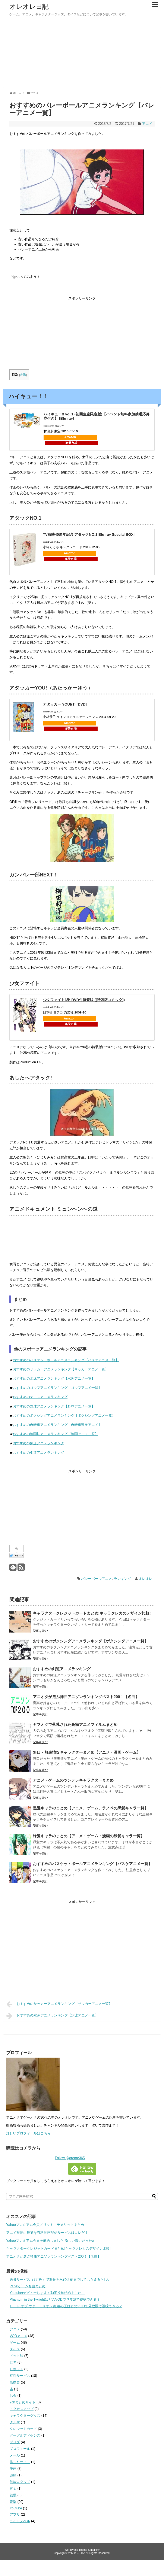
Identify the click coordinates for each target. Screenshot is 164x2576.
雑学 (13, 2495)
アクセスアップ (22, 2409)
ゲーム (15, 2342)
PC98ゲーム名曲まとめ (27, 2286)
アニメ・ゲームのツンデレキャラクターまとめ (73, 1780)
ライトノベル (20, 2521)
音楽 (13, 2502)
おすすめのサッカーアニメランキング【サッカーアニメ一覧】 (60, 1369)
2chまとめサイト (23, 2402)
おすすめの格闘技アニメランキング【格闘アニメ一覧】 (55, 1434)
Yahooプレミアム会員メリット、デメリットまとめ (45, 2225)
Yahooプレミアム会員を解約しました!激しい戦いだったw (50, 2240)
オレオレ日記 (29, 6)
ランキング (122, 1579)
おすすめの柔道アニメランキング (38, 1452)
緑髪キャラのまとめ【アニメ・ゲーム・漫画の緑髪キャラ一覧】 (88, 1836)
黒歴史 (15, 2382)
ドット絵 (16, 2356)
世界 (13, 2362)
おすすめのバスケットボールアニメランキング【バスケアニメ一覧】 (66, 1360)
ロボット (16, 2369)
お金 (13, 2395)
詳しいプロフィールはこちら (28, 2133)
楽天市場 (71, 443)
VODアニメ (18, 2336)
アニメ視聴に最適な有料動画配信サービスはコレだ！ (47, 2232)
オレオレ (145, 1579)
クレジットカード (23, 2429)
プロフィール (20, 2449)
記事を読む (40, 1631)
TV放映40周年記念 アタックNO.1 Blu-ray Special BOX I (89, 535)
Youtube (16, 2508)
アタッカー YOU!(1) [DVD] (65, 704)
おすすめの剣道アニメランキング (38, 1443)
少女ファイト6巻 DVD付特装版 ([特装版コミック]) (84, 1000)
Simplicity (94, 2549)
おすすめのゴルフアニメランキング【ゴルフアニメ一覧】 (57, 1387)
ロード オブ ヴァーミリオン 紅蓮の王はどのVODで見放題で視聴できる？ (66, 2306)
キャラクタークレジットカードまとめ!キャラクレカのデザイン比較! (92, 1613)
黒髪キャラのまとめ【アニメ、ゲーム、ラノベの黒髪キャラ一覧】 (90, 1808)
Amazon (70, 437)
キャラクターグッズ (25, 2415)
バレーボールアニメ (96, 1579)
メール (15, 2455)
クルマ (15, 2422)
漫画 (13, 2468)
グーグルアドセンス (25, 2435)
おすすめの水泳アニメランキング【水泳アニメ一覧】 (54, 1378)
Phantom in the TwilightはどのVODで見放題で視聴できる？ (55, 2299)
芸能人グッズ (20, 2482)
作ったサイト (20, 2462)
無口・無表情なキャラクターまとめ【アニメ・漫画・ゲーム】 (87, 1752)
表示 (23, 374)
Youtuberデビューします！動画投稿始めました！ (47, 2293)
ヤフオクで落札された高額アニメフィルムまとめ (75, 1724)
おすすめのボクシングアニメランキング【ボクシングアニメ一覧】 (64, 1415)
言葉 (13, 2488)
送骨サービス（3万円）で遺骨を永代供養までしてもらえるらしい (60, 2279)
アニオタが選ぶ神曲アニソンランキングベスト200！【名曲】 (86, 1697)
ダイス (15, 2349)
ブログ (15, 2442)
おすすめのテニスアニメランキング (40, 1397)
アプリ (15, 2514)
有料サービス (20, 2376)
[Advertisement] (82, 54)
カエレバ (59, 426)
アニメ (147, 123)
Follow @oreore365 (70, 2158)
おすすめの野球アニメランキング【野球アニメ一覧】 (54, 1406)
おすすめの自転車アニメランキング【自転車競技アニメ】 (57, 1425)
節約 (13, 2475)
